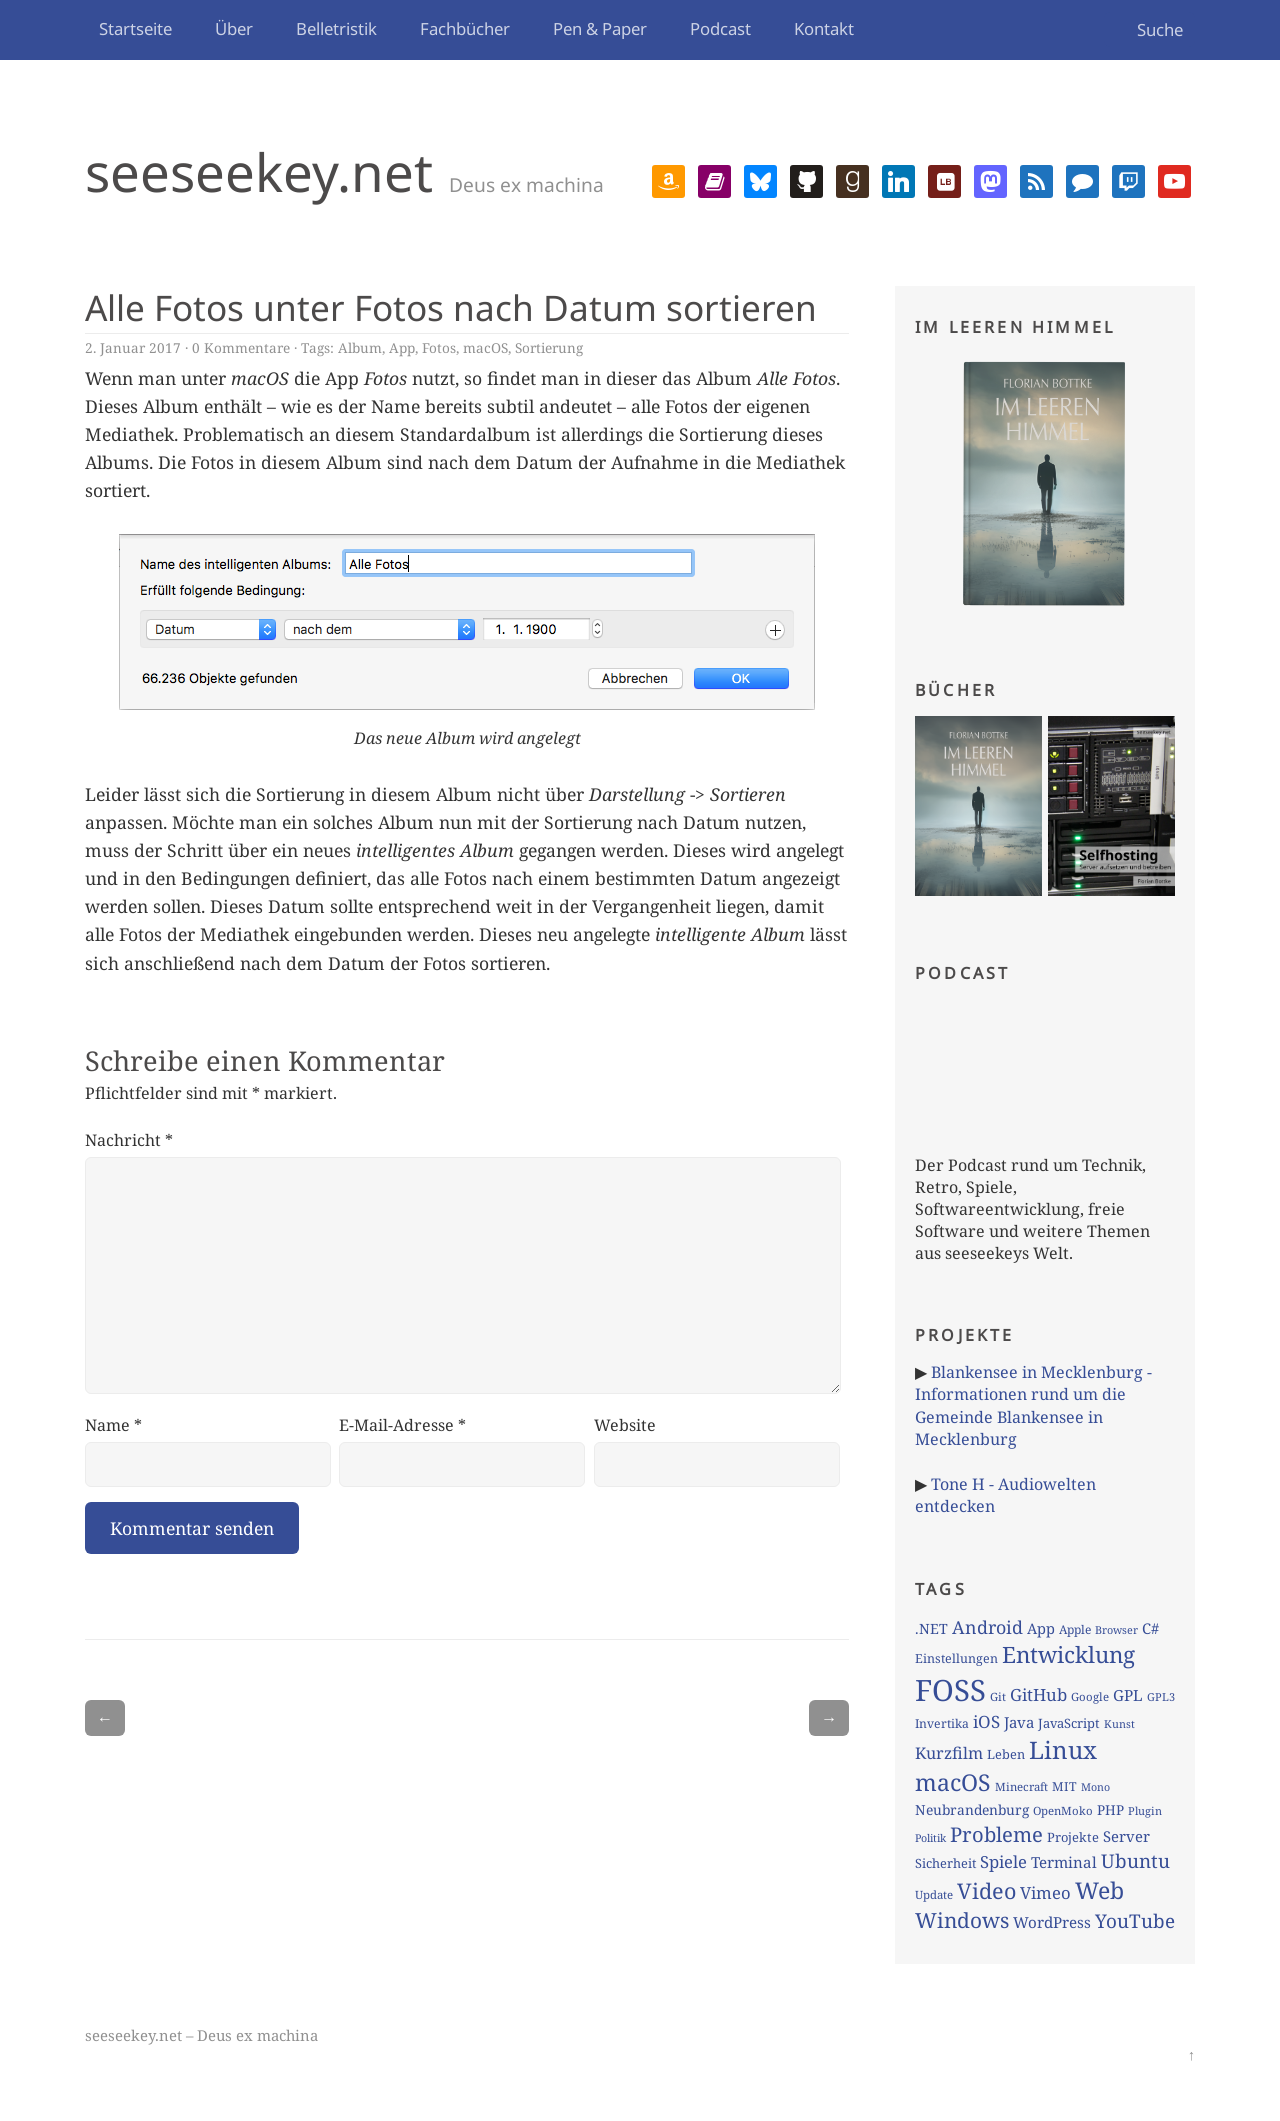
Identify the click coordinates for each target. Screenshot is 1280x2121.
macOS (485, 347)
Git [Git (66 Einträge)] (998, 1696)
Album (360, 347)
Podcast (720, 28)
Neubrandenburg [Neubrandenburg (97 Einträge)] (972, 1809)
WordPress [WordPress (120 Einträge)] (1052, 1922)
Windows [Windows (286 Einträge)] (962, 1920)
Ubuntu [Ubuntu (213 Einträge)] (1135, 1861)
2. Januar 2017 (133, 347)
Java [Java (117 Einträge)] (1019, 1722)
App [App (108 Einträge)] (1041, 1628)
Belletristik (336, 28)
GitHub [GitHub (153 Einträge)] (1038, 1694)
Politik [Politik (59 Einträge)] (930, 1838)
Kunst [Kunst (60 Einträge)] (1119, 1723)
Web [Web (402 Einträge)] (1099, 1890)
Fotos (439, 347)
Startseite (135, 28)
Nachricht (129, 1140)
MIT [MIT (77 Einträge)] (1064, 1786)
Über (234, 28)
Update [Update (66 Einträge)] (934, 1894)
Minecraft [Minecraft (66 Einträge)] (1021, 1786)
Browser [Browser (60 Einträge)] (1116, 1629)
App (402, 347)
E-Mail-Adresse (402, 1425)
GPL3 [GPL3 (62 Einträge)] (1161, 1696)
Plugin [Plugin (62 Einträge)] (1145, 1810)
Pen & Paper (600, 28)
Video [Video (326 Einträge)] (986, 1890)
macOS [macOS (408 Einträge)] (953, 1782)
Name (113, 1425)
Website (625, 1425)
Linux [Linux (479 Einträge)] (1063, 1749)
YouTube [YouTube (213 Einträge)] (1135, 1921)
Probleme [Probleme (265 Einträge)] (996, 1834)
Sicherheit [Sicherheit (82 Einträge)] (945, 1863)
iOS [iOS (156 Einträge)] (986, 1721)
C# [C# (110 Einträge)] (1150, 1628)
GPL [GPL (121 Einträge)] (1128, 1695)
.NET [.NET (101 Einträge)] (931, 1628)
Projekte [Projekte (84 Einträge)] (1073, 1837)
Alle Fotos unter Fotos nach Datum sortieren (451, 307)
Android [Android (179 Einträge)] (987, 1627)
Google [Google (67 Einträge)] (1090, 1696)
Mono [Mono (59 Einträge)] (1095, 1787)
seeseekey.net (259, 171)
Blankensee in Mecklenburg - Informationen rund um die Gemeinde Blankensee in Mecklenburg (1033, 1405)
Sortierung (549, 347)
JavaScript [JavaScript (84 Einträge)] (1069, 1723)
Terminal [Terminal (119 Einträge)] (1064, 1862)
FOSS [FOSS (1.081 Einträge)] (950, 1690)
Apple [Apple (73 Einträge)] (1075, 1629)
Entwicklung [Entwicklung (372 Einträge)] (1068, 1654)
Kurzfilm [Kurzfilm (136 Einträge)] (949, 1753)
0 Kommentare (241, 347)
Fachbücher (465, 28)
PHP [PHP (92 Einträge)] (1110, 1810)
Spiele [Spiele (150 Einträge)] (1003, 1861)
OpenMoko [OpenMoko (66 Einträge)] (1063, 1810)
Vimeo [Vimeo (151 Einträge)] (1045, 1892)
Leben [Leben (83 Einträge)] (1006, 1754)
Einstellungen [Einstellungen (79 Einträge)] (956, 1658)
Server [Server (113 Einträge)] (1126, 1836)
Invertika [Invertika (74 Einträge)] (942, 1723)
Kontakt (824, 28)
